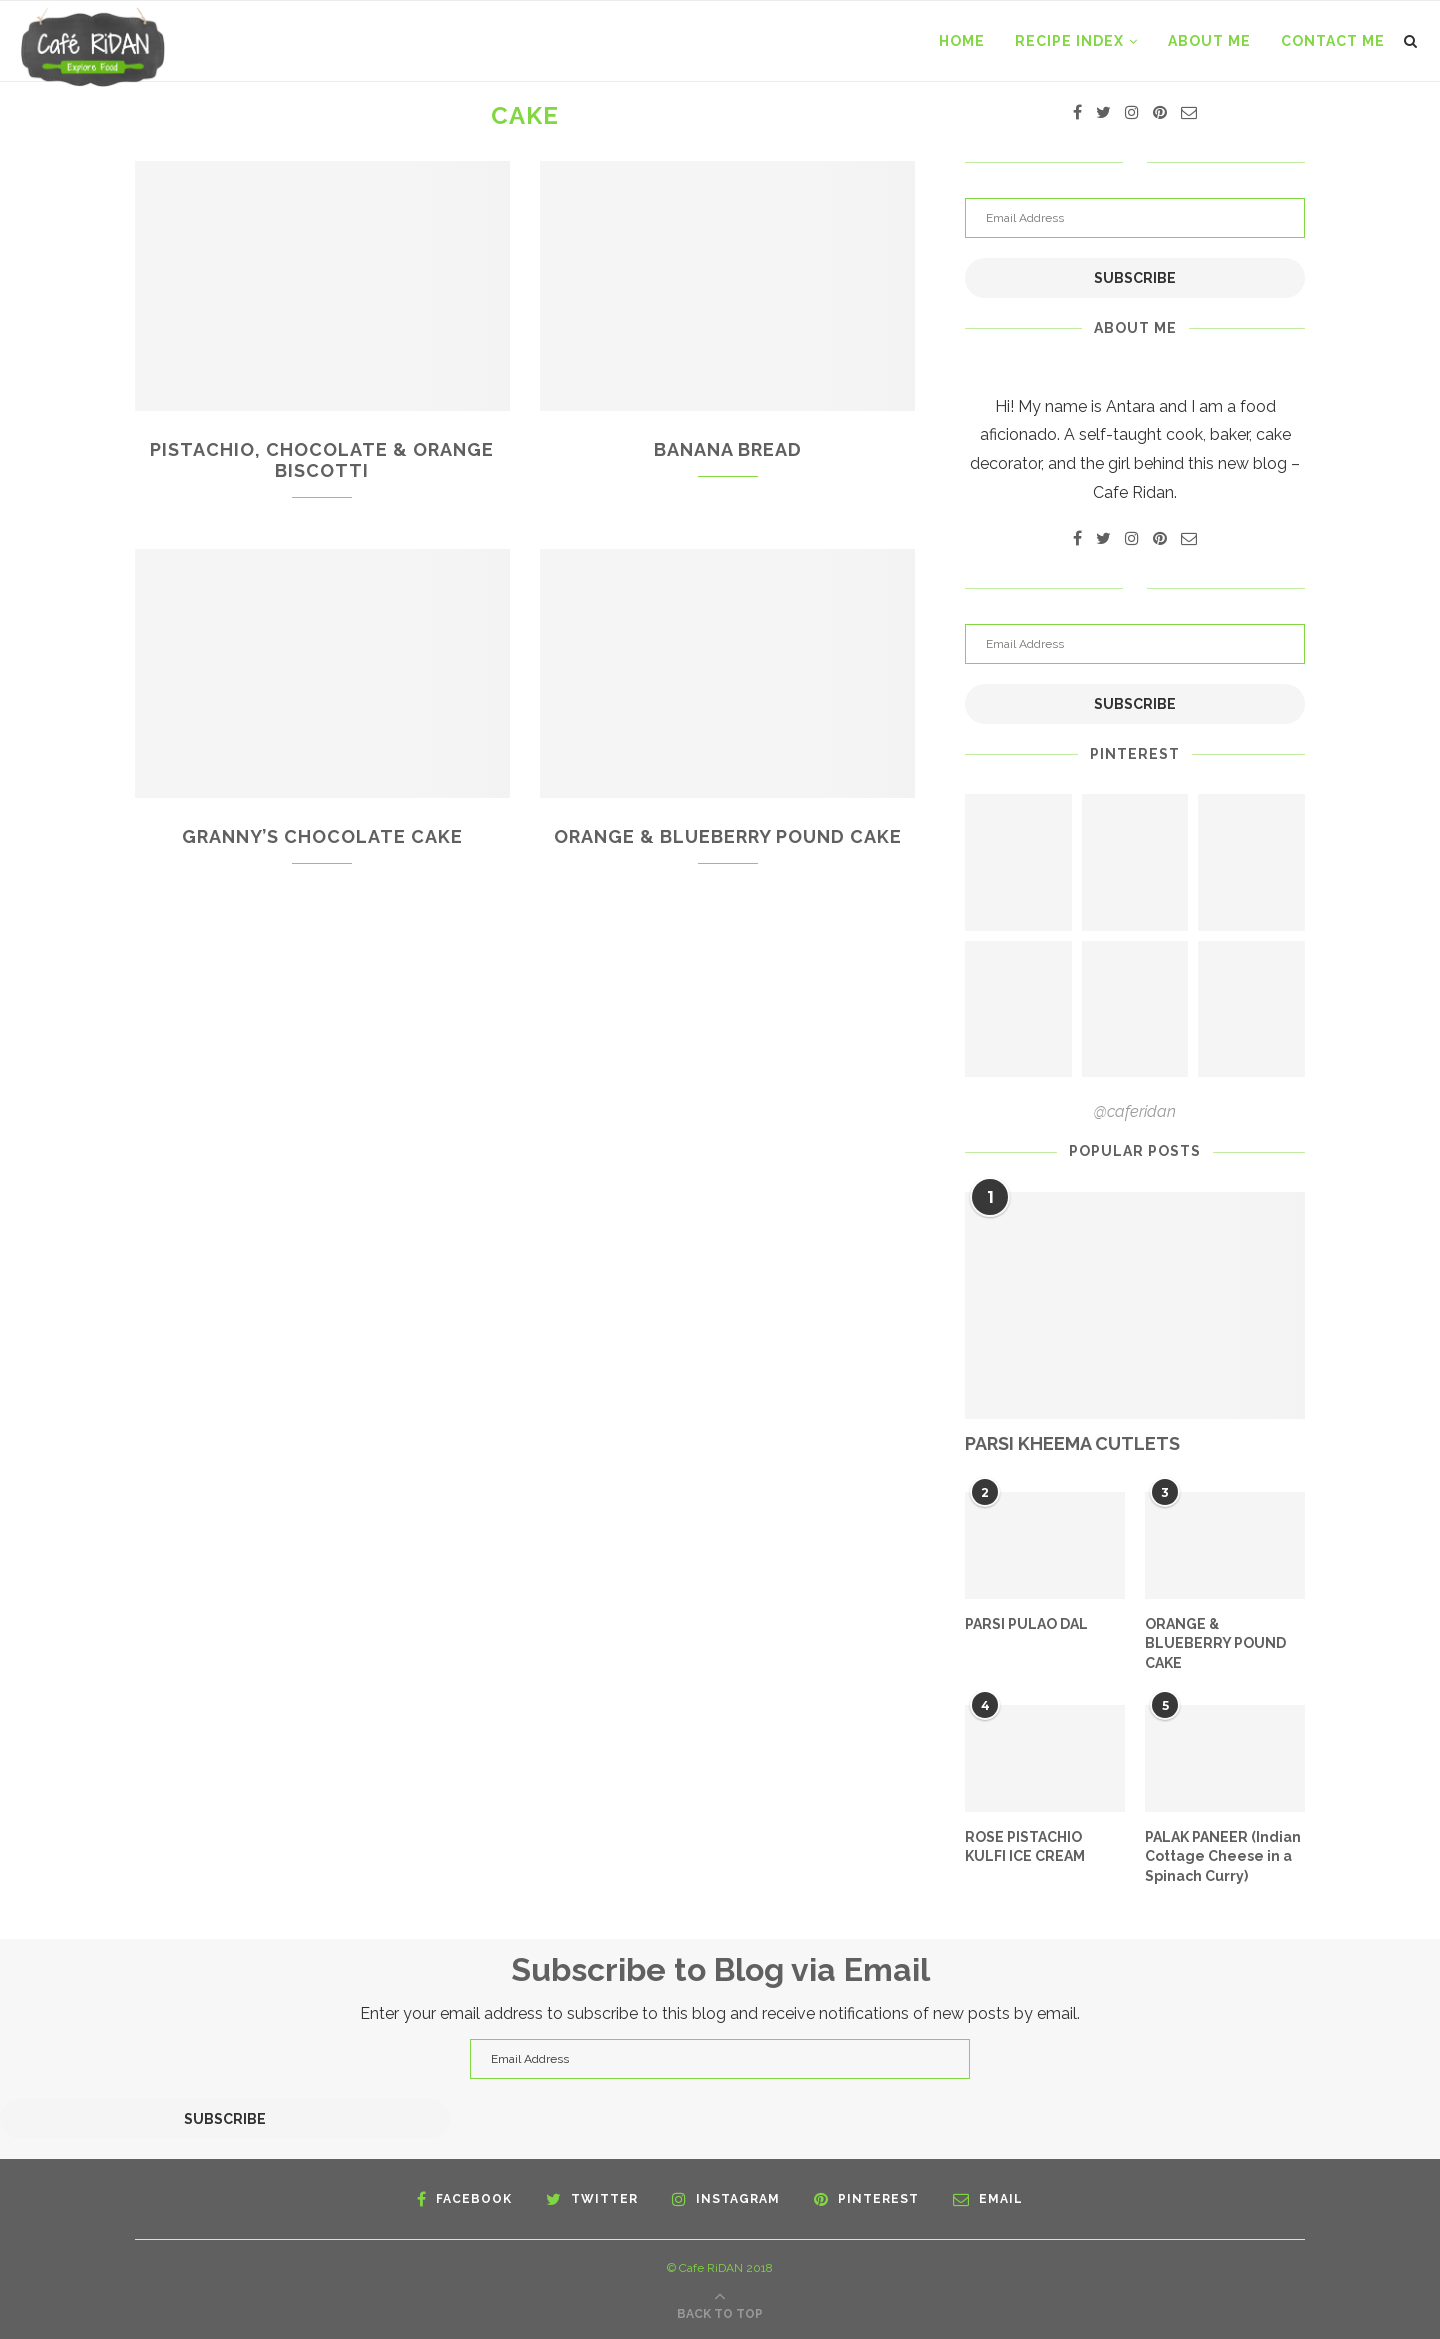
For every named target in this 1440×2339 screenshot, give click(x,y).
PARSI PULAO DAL (1026, 1624)
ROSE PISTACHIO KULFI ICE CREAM (1025, 1847)
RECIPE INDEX (1069, 41)
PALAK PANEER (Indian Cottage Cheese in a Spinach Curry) (1223, 1856)
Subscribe (1135, 278)
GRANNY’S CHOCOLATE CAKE (322, 836)
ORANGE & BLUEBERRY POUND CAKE (728, 836)
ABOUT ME (1209, 41)
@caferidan (1135, 1111)
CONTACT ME (1333, 41)
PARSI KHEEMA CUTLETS (1072, 1443)
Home (962, 41)
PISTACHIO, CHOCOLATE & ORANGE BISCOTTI (322, 460)
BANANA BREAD (728, 449)
